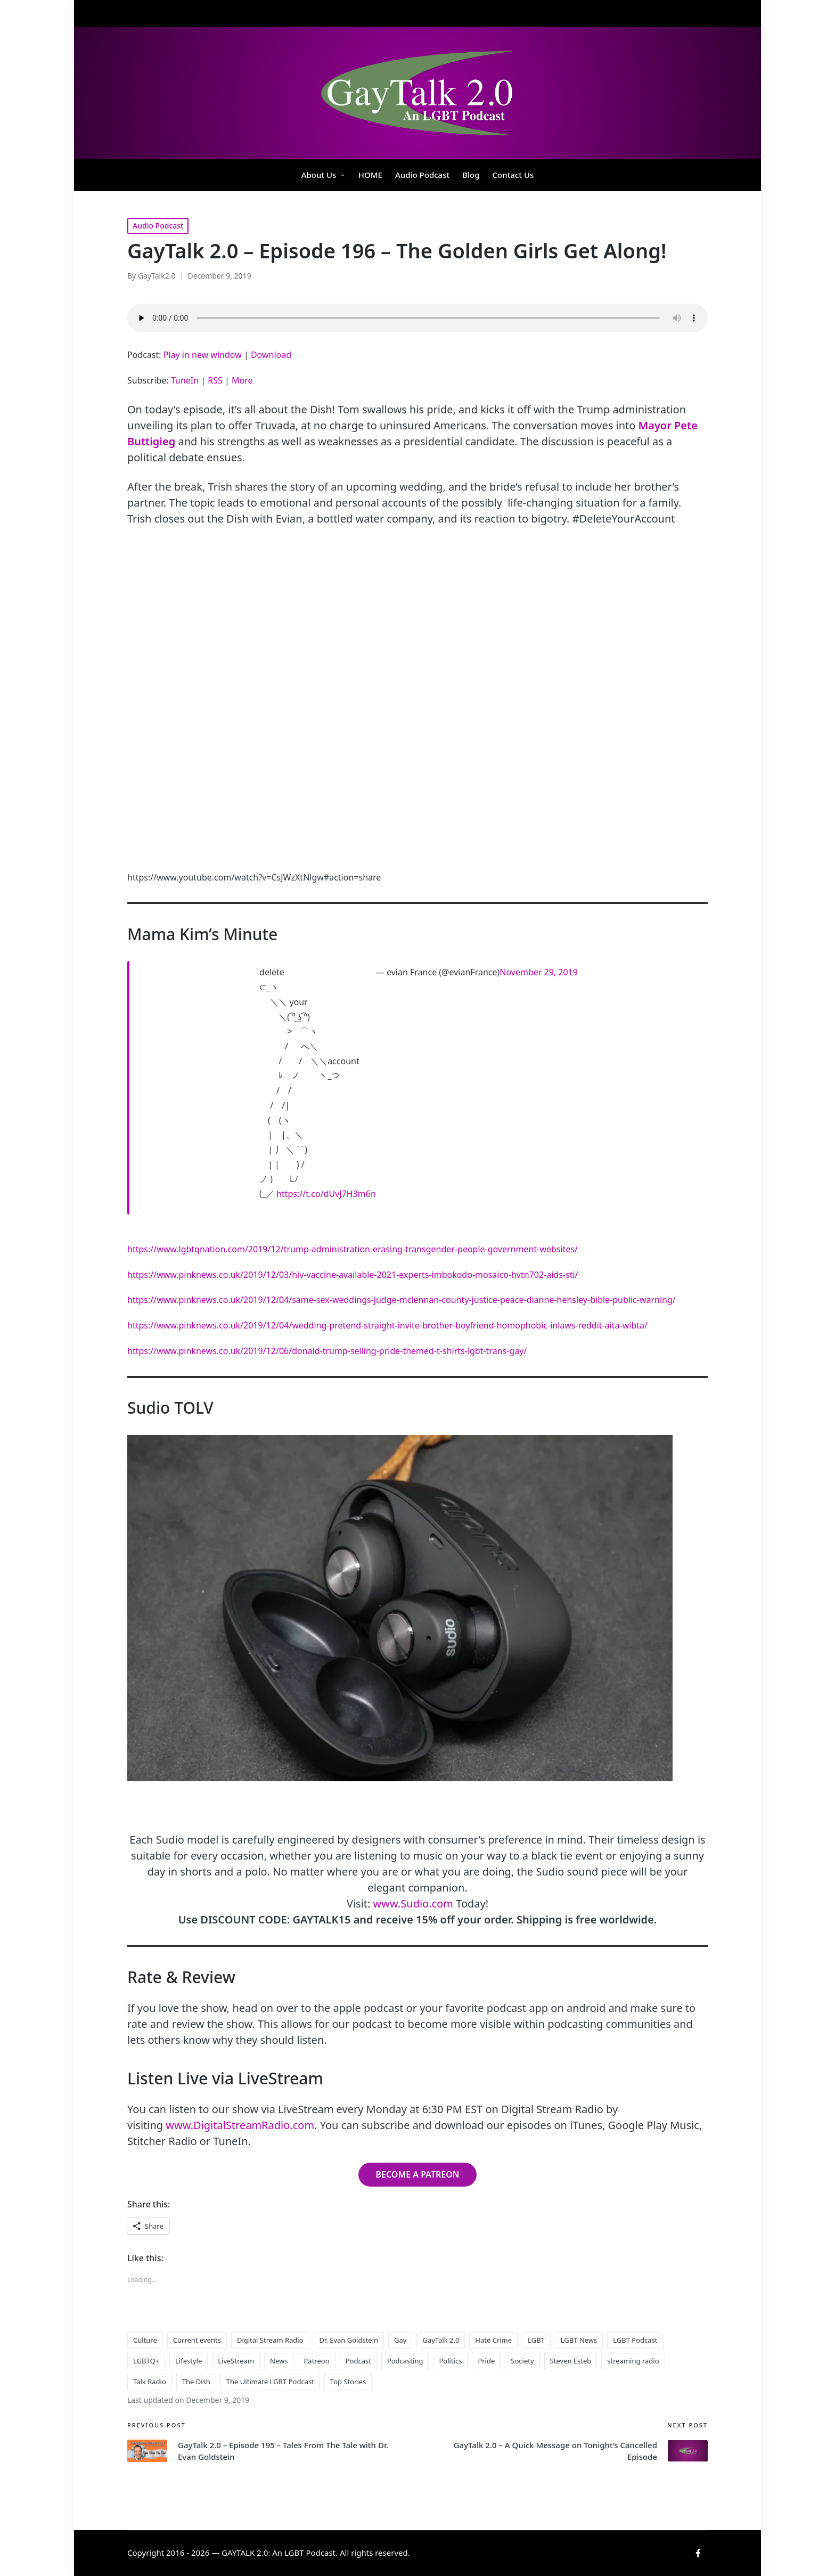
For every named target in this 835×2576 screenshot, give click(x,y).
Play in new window (202, 355)
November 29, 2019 (539, 972)
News (279, 2361)
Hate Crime (493, 2340)
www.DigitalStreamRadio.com (240, 2125)
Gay (400, 2340)
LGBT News (579, 2340)
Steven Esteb (571, 2361)
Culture (145, 2340)
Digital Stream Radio (270, 2340)
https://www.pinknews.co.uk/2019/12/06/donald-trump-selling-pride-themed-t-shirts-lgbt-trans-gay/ (327, 1351)
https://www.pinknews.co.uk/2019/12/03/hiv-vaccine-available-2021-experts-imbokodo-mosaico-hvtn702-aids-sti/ (352, 1275)
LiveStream (236, 2361)
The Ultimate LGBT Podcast (270, 2381)
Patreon (316, 2361)
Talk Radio (149, 2381)
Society (522, 2361)
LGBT (536, 2340)
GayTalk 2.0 (440, 2340)
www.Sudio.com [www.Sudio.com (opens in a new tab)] (413, 1903)
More (242, 380)
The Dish (196, 2381)
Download (271, 355)
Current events (197, 2340)
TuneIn (185, 380)
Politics (450, 2361)
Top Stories (348, 2381)
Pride (486, 2361)
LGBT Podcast (635, 2340)
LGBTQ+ (146, 2361)
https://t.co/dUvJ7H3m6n (326, 1194)
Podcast (358, 2361)
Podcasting (405, 2361)
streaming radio (633, 2361)
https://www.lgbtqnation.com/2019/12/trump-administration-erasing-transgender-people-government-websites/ (352, 1249)
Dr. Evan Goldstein (349, 2340)
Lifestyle (188, 2361)
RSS (215, 380)
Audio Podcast (158, 226)
